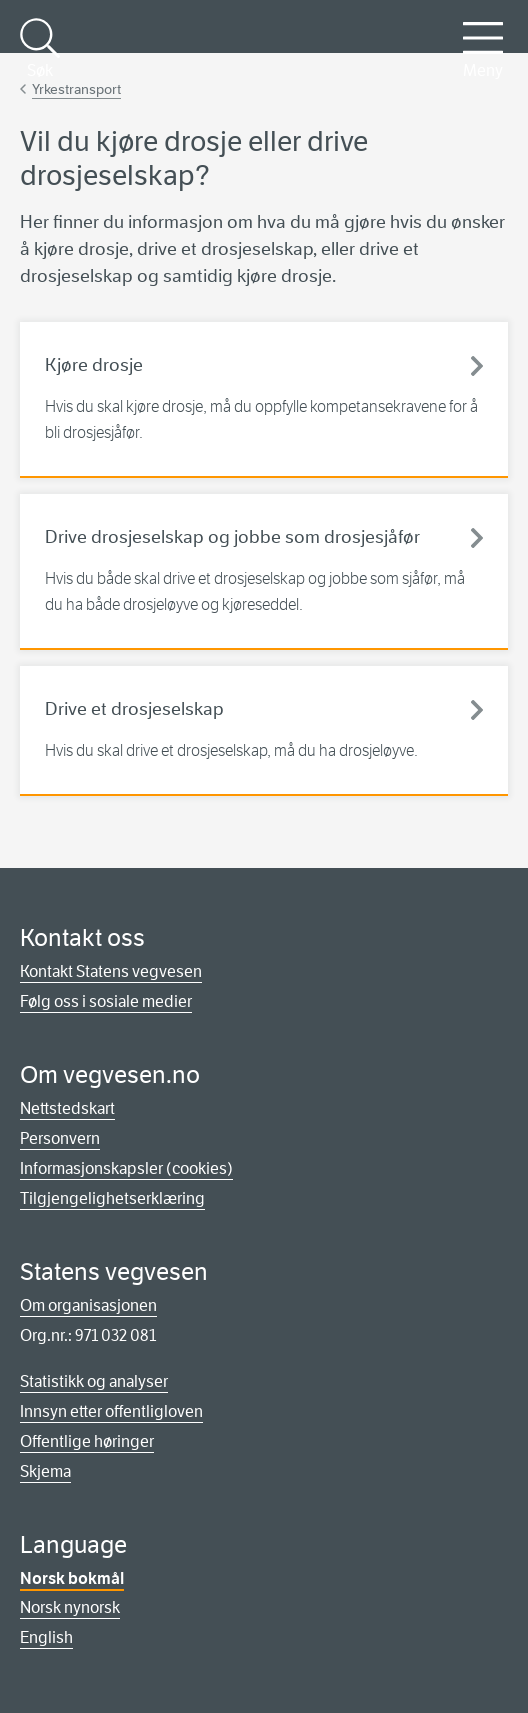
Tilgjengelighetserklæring (112, 1198)
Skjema (45, 1471)
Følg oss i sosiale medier (106, 1001)
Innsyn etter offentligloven (111, 1411)
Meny (483, 49)
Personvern (60, 1138)
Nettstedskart (67, 1108)
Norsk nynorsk (70, 1607)
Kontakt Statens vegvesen (111, 971)
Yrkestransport (76, 89)
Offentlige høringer (87, 1441)
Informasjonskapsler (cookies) (126, 1168)
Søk (40, 49)
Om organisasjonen (88, 1305)
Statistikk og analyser (94, 1381)
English (46, 1637)
